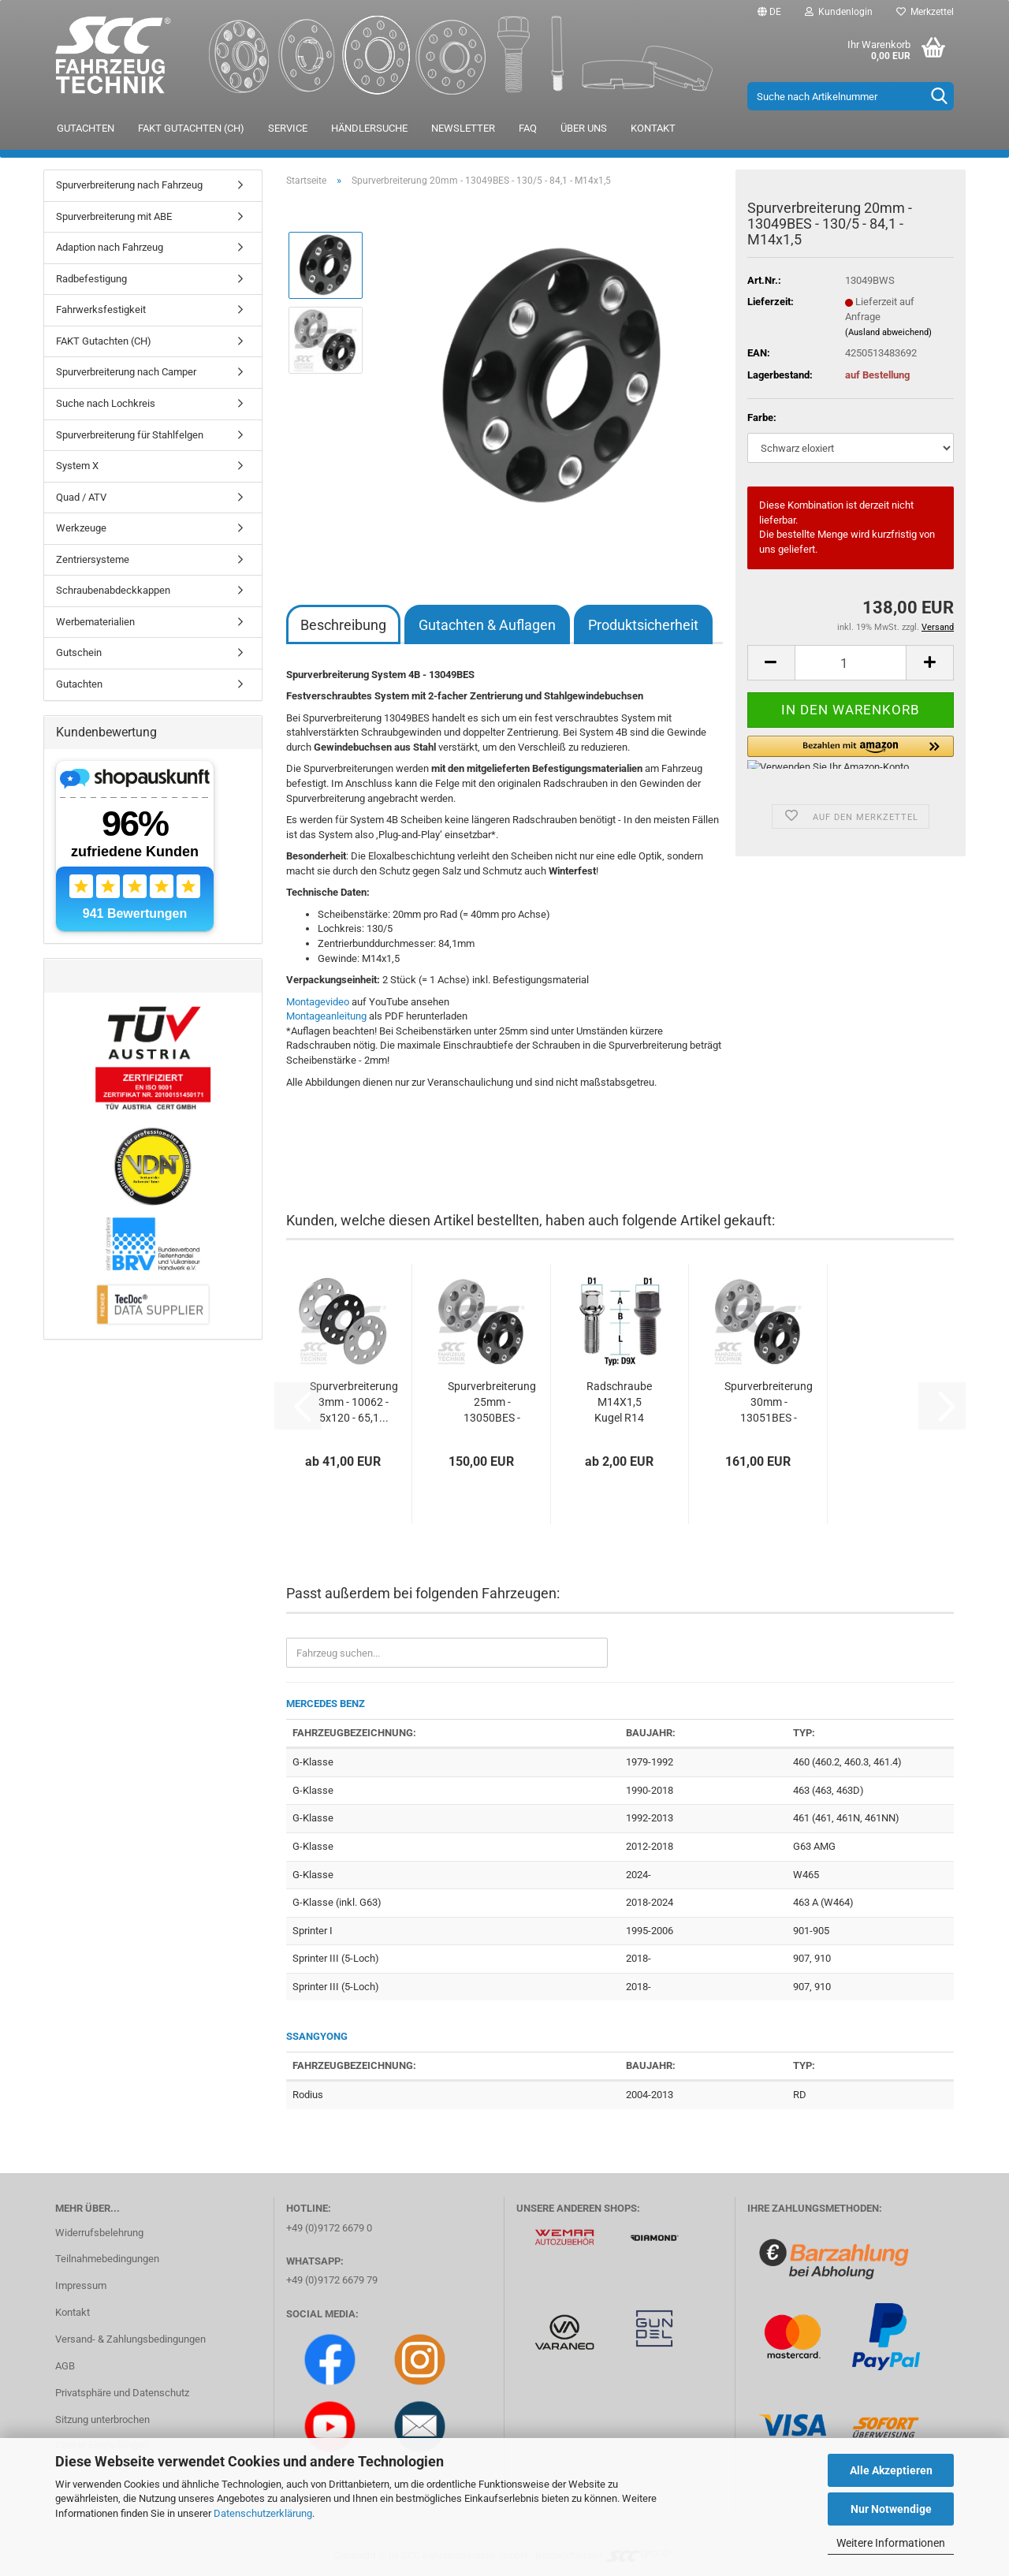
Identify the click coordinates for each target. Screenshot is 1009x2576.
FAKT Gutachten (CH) (191, 128)
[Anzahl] (851, 662)
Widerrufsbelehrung (99, 2233)
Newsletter (463, 128)
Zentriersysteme (92, 559)
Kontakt (653, 128)
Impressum (80, 2285)
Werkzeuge (81, 528)
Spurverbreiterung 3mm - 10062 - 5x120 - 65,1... (354, 1402)
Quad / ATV (81, 497)
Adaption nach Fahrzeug (109, 247)
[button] (769, 12)
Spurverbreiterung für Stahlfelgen (129, 435)
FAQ (528, 128)
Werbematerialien (95, 622)
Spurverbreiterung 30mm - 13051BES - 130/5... (768, 1403)
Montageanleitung (326, 1016)
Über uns (583, 128)
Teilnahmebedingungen (107, 2259)
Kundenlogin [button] (839, 11)
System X (77, 466)
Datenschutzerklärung (263, 2513)
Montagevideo (317, 1002)
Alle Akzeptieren (891, 2470)
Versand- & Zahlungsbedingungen (130, 2339)
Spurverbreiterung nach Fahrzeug (129, 185)
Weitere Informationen (890, 2543)
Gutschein (79, 652)
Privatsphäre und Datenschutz (122, 2393)
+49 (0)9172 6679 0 (329, 2228)
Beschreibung (343, 625)
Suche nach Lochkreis (105, 403)
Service (287, 128)
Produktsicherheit (643, 625)
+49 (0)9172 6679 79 (332, 2280)
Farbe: (761, 417)
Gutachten (85, 128)
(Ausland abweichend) (888, 332)
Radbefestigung (91, 279)
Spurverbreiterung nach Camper (126, 372)
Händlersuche (369, 128)
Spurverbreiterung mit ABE (114, 216)
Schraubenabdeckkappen (113, 590)
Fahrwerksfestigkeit (101, 309)
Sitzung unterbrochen (102, 2419)
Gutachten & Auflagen (487, 625)
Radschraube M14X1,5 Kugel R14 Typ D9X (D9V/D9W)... (619, 1403)
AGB (65, 2366)
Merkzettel (925, 11)
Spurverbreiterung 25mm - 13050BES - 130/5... (492, 1403)
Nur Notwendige (891, 2509)
